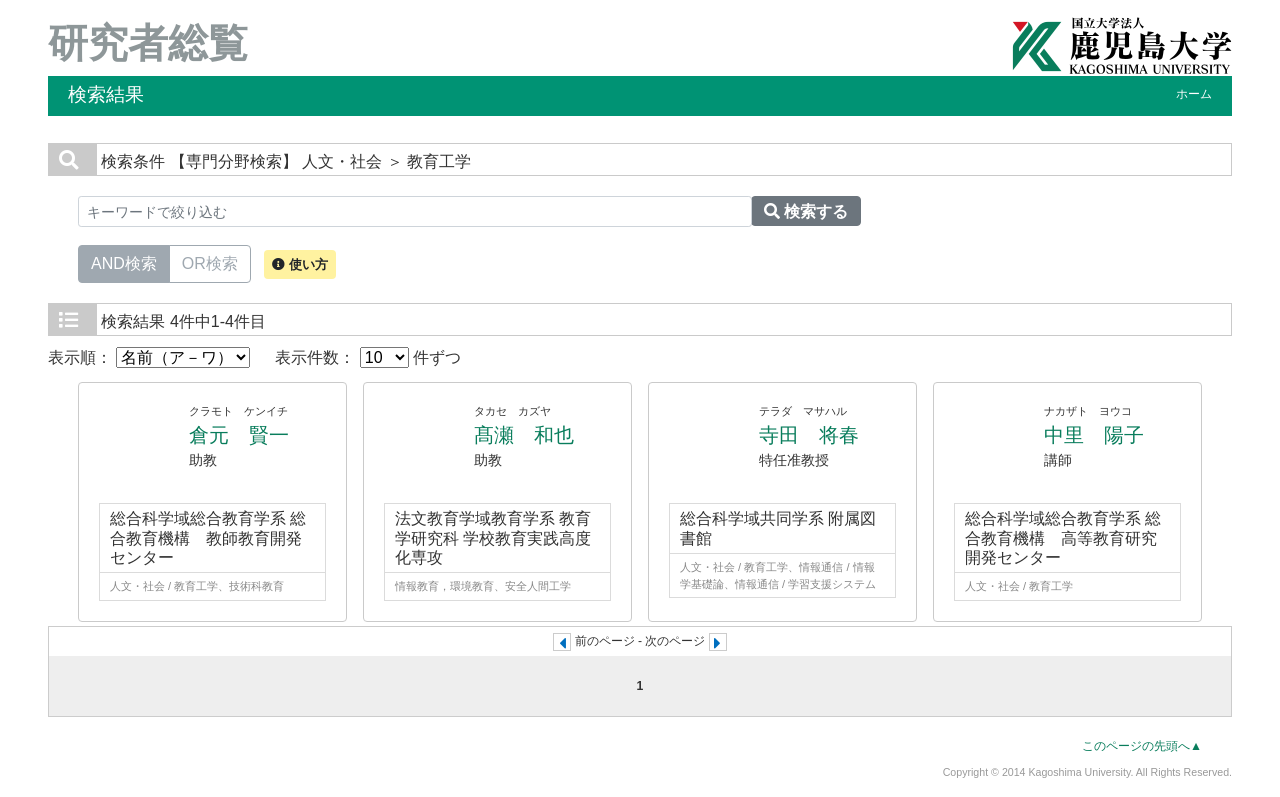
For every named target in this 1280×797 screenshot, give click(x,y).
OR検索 (210, 262)
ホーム (1194, 94)
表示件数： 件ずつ (368, 357)
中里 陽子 (1094, 435)
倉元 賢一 (239, 435)
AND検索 (124, 262)
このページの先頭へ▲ (1142, 746)
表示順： (149, 357)
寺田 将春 (809, 435)
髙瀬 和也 (524, 435)
